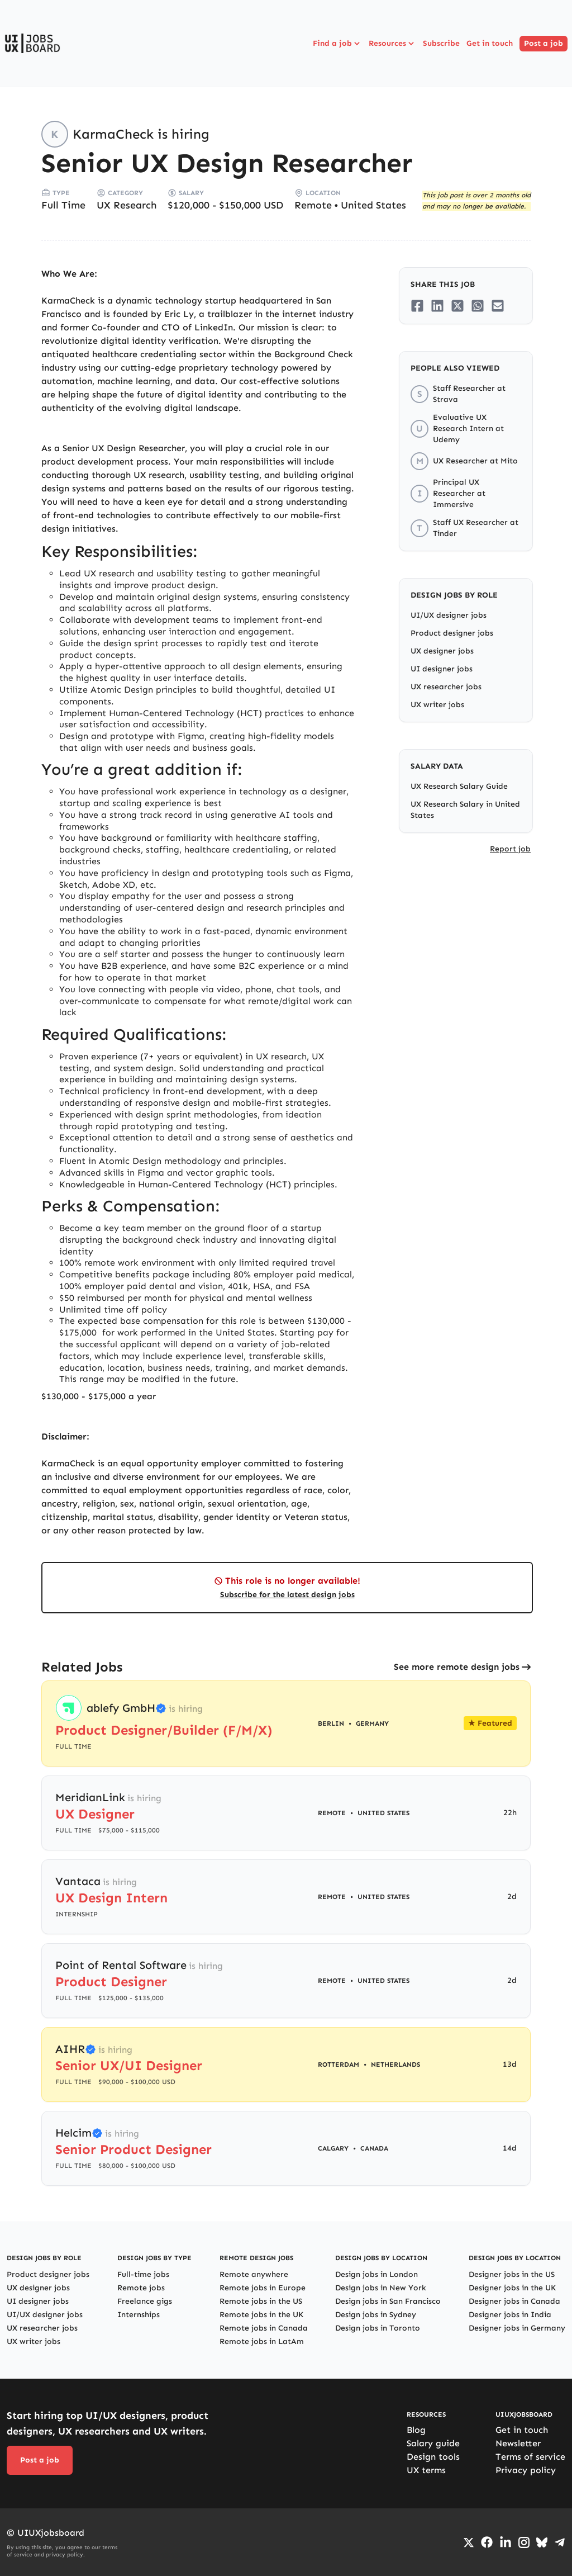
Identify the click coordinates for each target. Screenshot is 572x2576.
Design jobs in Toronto (377, 2328)
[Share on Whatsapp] (477, 305)
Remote (313, 205)
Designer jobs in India (510, 2314)
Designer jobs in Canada (514, 2301)
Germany (372, 1723)
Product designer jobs (452, 633)
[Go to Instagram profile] (524, 2542)
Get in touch (489, 43)
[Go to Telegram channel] (559, 2542)
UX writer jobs (437, 704)
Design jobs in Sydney (375, 2314)
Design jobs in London (376, 2274)
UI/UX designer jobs (449, 615)
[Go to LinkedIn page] (505, 2542)
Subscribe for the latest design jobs (287, 1594)
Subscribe (441, 43)
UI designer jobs (442, 669)
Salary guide (433, 2443)
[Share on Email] (497, 305)
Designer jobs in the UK (512, 2288)
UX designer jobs (442, 651)
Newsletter (518, 2443)
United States (373, 205)
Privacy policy (525, 2470)
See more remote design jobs (456, 1666)
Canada (374, 2148)
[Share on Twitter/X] (457, 305)
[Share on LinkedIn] (437, 305)
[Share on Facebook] (417, 305)
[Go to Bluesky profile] (541, 2542)
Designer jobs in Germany (517, 2328)
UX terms (426, 2470)
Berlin (331, 1723)
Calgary (333, 2148)
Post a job (543, 43)
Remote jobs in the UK (261, 2314)
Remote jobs (141, 2288)
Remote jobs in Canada (264, 2328)
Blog (416, 2430)
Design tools (433, 2456)
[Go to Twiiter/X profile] (468, 2542)
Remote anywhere (254, 2274)
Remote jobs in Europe (263, 2288)
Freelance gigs (144, 2301)
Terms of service (530, 2456)
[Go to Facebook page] (487, 2542)
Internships (138, 2314)
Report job (510, 849)
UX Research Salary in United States (465, 809)
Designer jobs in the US (512, 2274)
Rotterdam (338, 2064)
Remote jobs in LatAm (262, 2341)
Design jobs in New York (380, 2288)
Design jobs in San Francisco (388, 2301)
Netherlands (395, 2064)
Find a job (337, 44)
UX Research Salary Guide (459, 786)
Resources (392, 44)
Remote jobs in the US (261, 2301)
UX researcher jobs (446, 687)
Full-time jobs (143, 2274)
